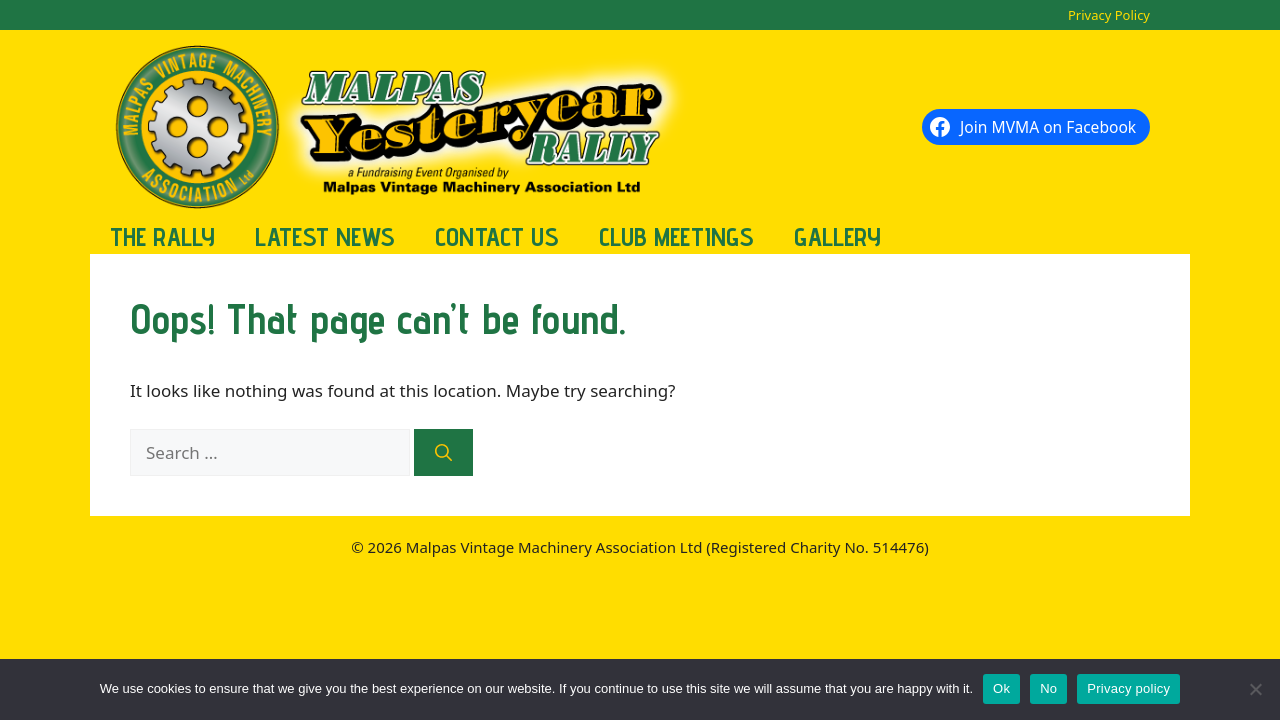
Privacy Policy (1109, 15)
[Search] (443, 453)
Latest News (325, 236)
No (1048, 688)
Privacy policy (1128, 688)
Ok (1001, 688)
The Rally (162, 236)
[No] (1255, 689)
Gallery (837, 236)
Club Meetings (676, 236)
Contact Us (497, 236)
